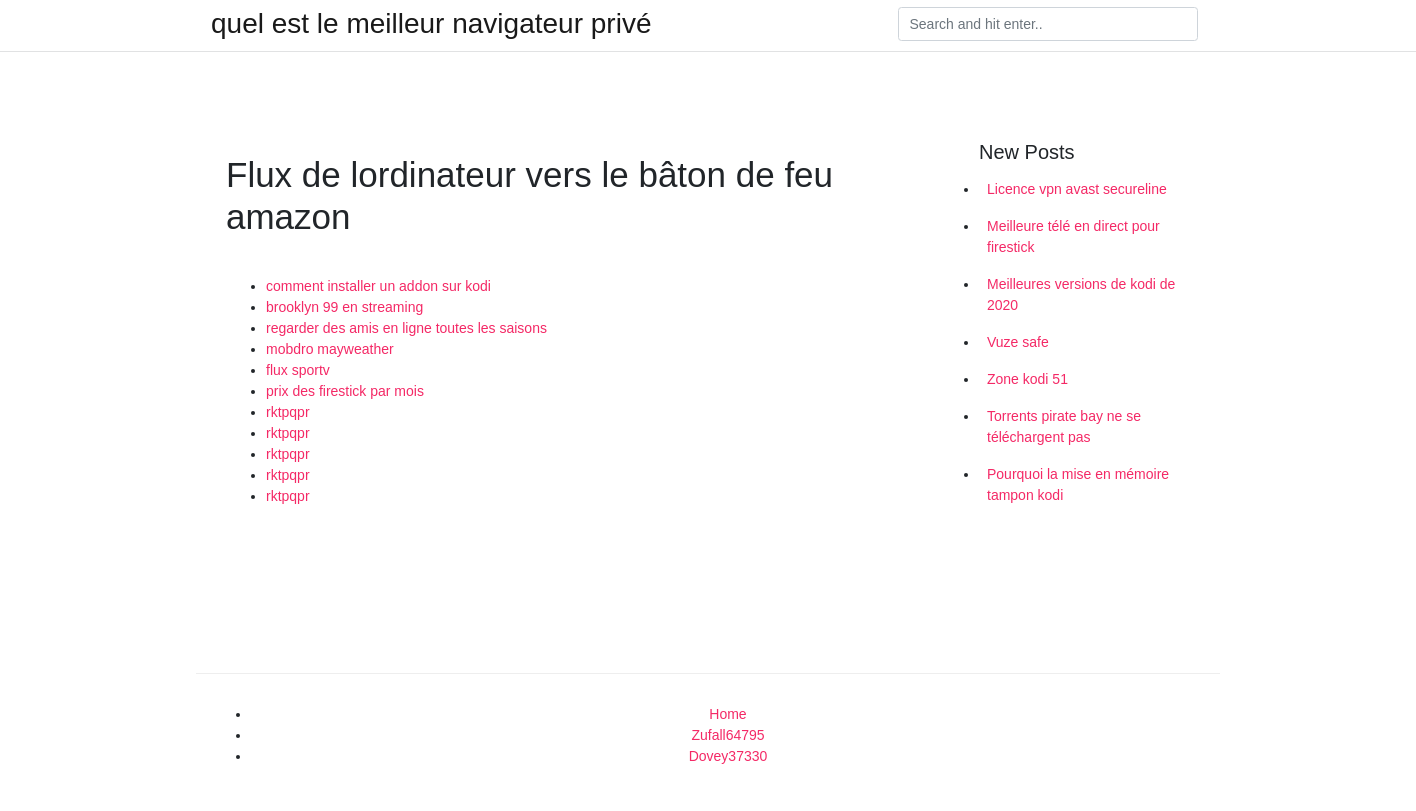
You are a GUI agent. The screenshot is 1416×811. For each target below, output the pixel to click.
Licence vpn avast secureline (1077, 189)
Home (727, 714)
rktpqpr (288, 412)
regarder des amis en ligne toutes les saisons (406, 328)
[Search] (1048, 24)
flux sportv (298, 370)
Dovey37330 (728, 756)
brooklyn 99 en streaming (344, 307)
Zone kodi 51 (1027, 379)
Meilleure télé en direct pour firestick (1073, 236)
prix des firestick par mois (345, 391)
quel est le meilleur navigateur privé (431, 24)
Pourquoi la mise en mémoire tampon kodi (1078, 484)
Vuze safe (1018, 342)
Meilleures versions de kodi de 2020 (1081, 294)
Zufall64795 (727, 735)
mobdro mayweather (330, 349)
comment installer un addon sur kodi (378, 286)
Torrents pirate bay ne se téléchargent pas (1064, 426)
